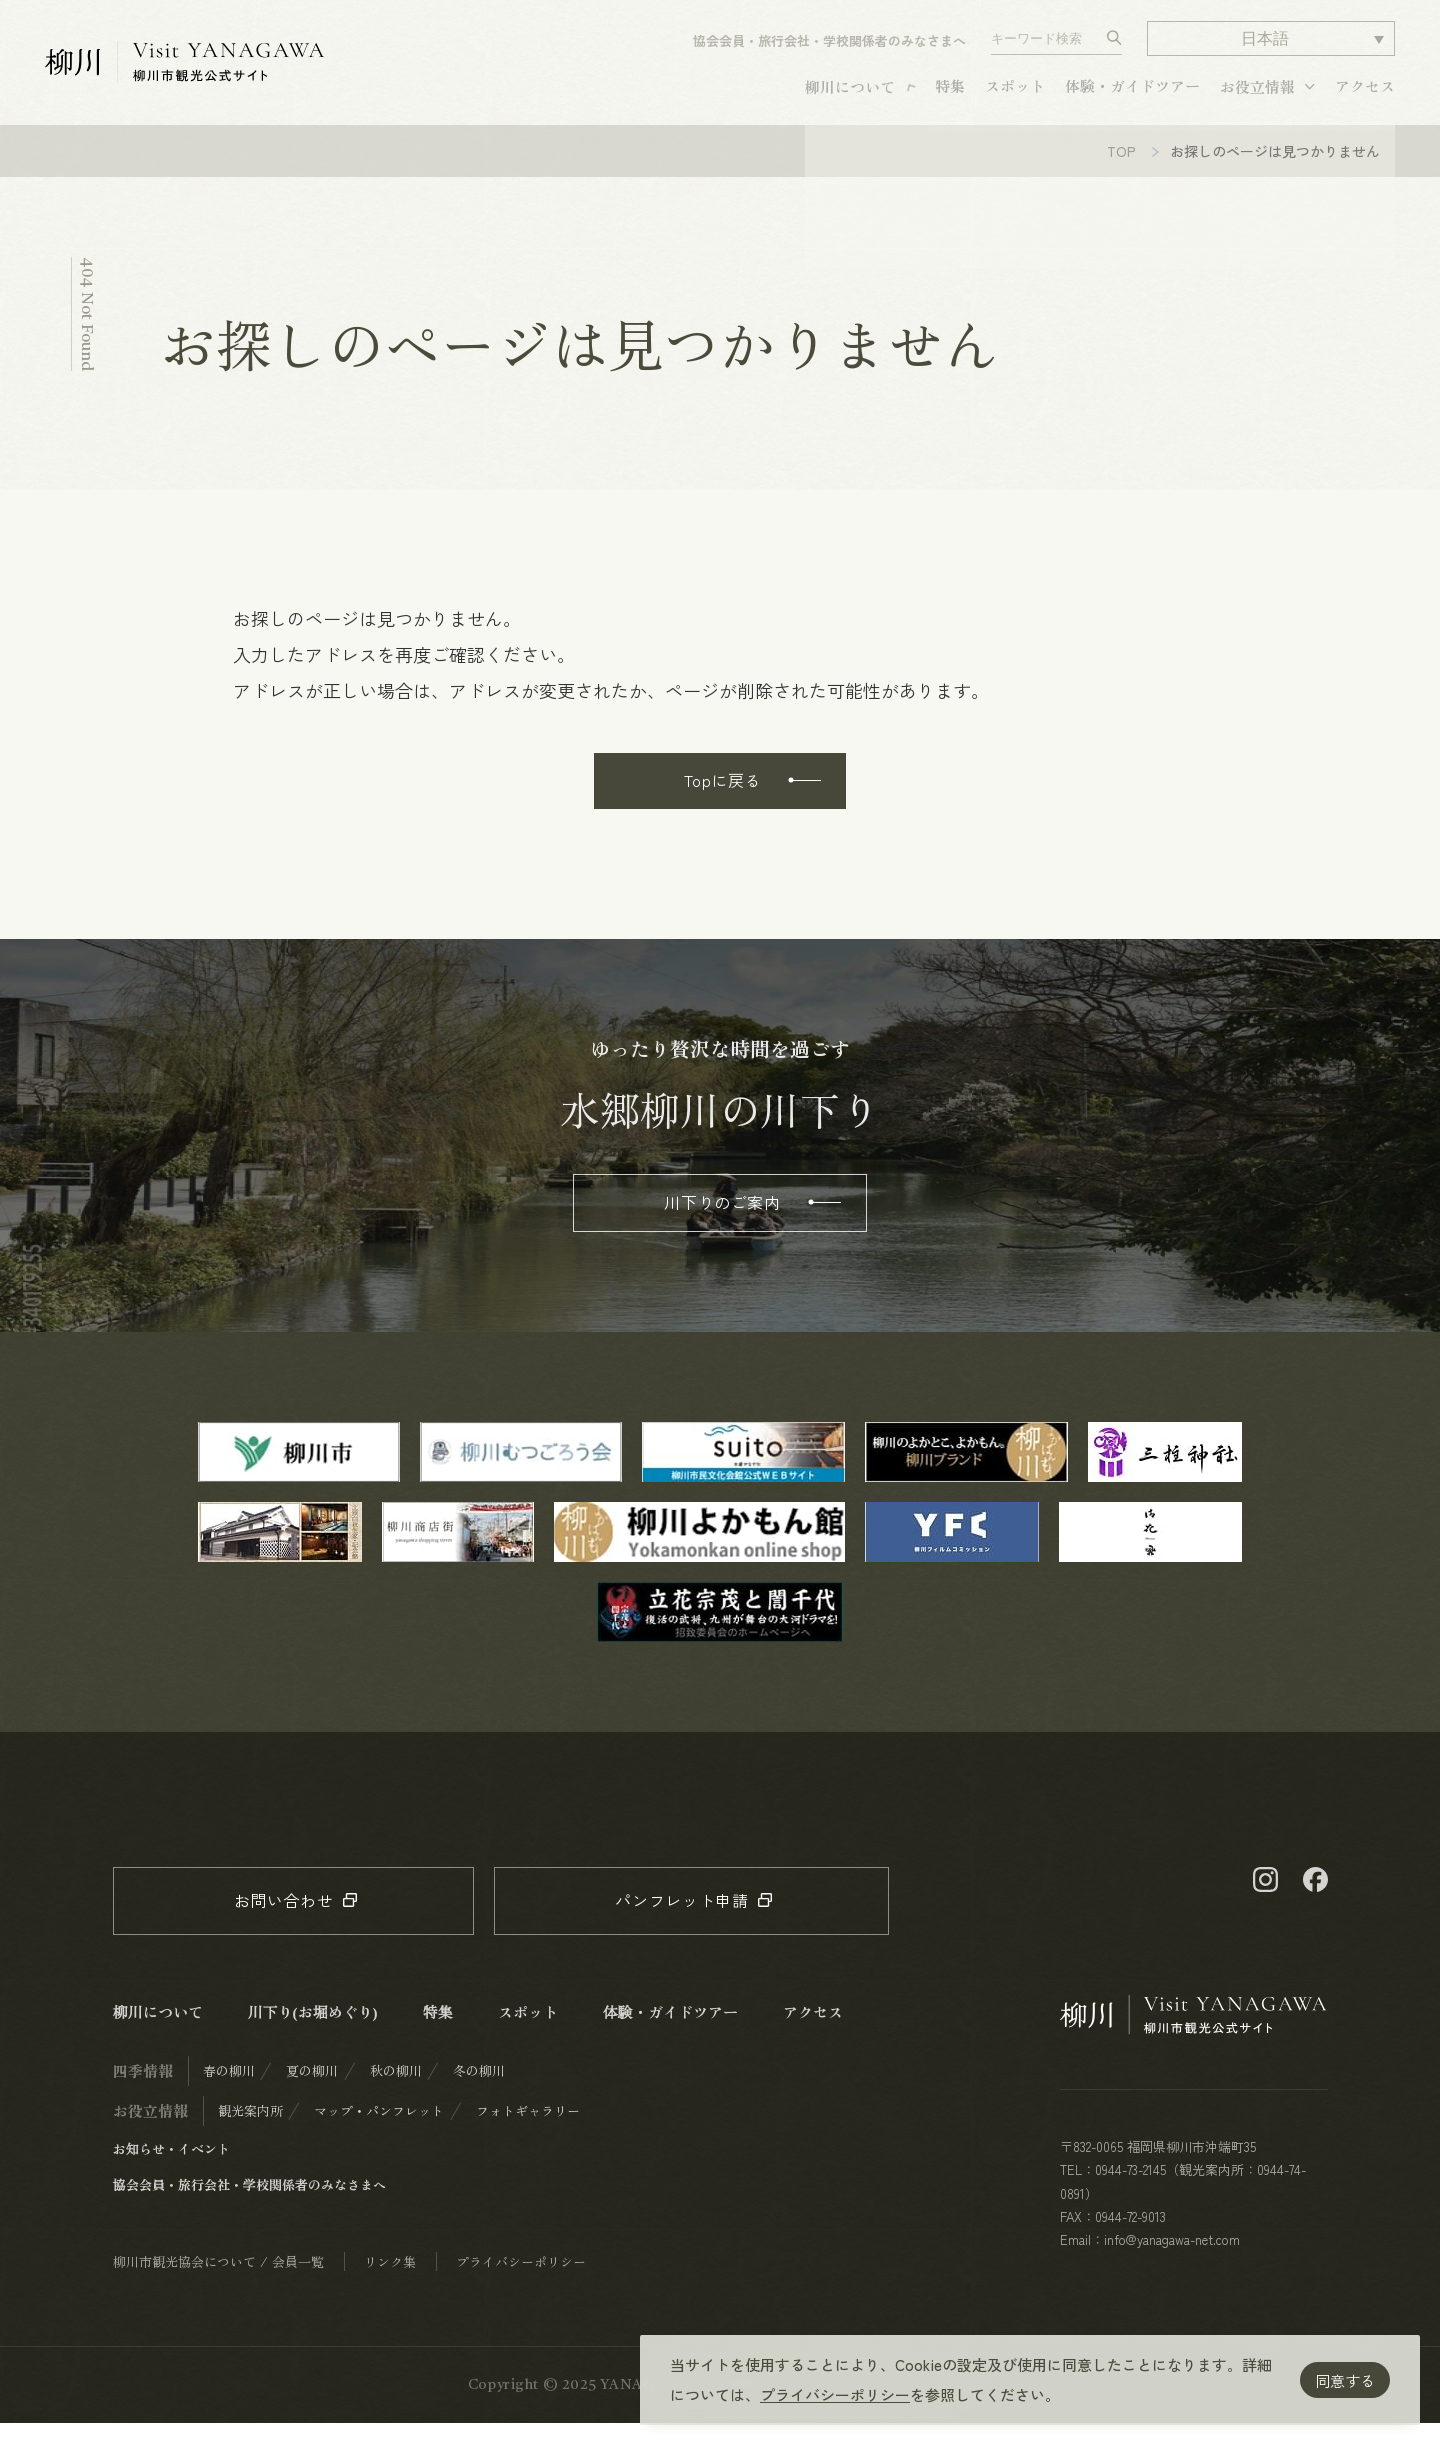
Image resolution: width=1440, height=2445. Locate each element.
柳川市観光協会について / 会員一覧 (218, 2283)
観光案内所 (250, 2132)
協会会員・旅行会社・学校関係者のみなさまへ (829, 49)
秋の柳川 (396, 2092)
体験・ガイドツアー (1132, 94)
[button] (1271, 47)
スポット (1015, 94)
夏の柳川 (312, 2092)
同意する (1345, 2380)
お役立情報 (1257, 95)
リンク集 (390, 2283)
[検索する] (1114, 46)
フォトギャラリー (528, 2132)
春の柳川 (229, 2092)
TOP (1121, 173)
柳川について (850, 95)
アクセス (1365, 94)
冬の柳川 (479, 2092)
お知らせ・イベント (171, 2170)
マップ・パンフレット (379, 2132)
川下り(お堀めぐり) (313, 2033)
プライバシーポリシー (835, 2394)
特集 (950, 94)
